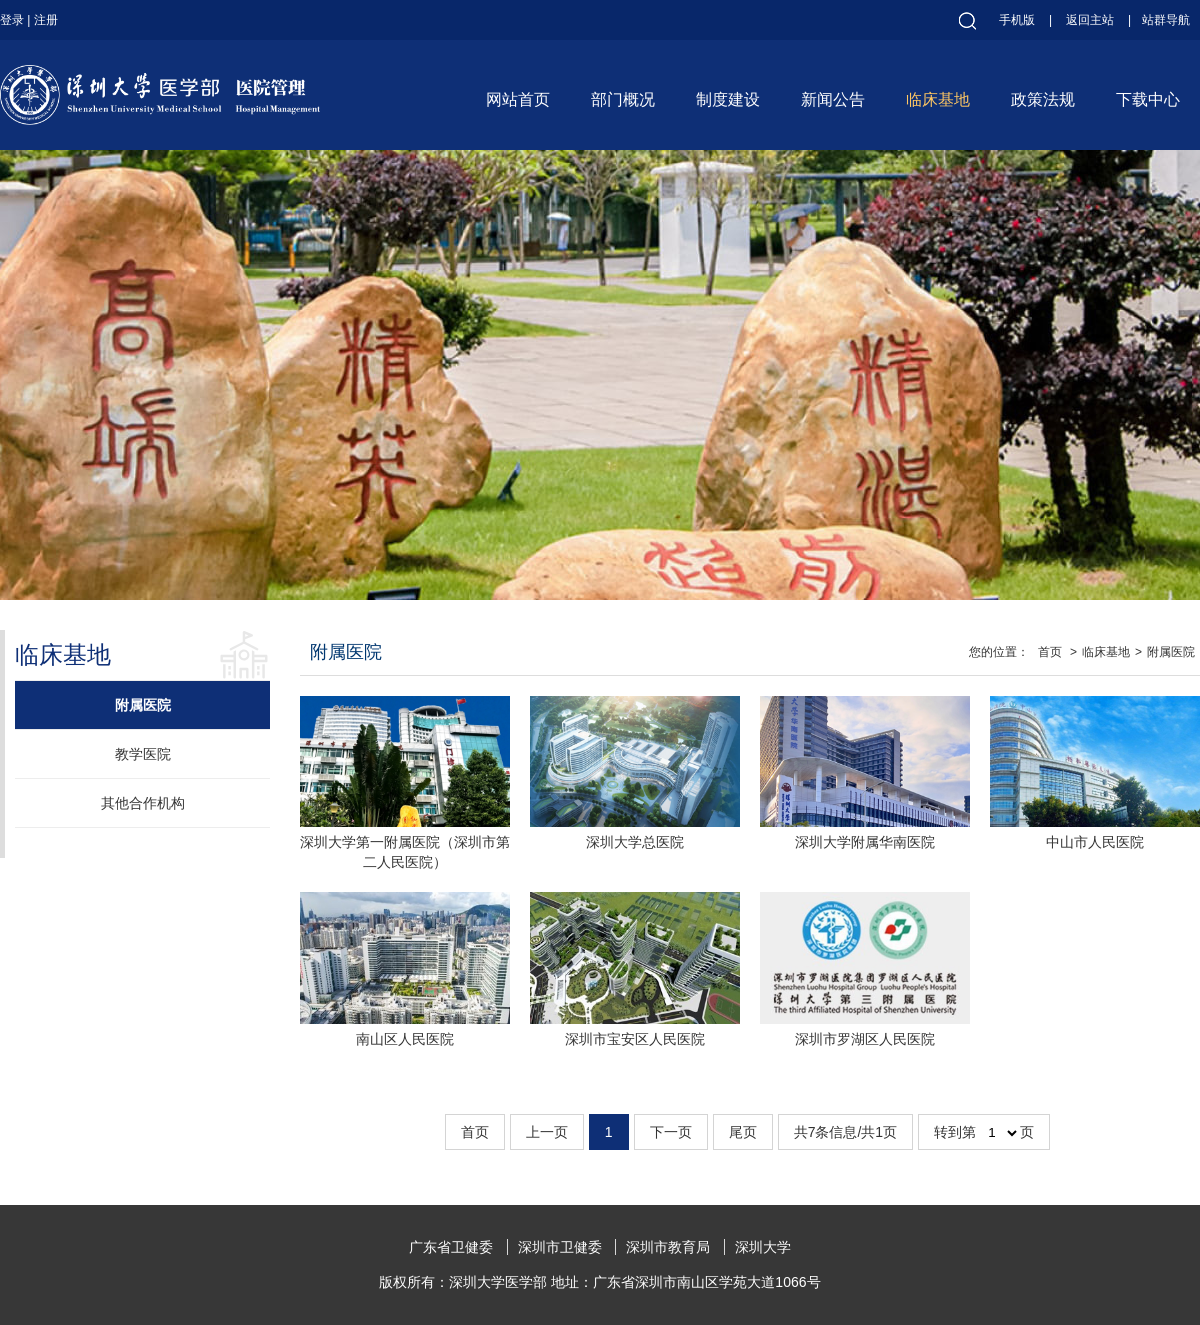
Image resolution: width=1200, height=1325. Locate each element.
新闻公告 (833, 99)
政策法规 (1043, 99)
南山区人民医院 (405, 1039)
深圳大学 (763, 1247)
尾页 (743, 1132)
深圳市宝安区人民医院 (635, 1039)
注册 (46, 20)
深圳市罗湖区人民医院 (865, 1039)
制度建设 (728, 99)
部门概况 (623, 99)
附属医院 (143, 705)
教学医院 (143, 754)
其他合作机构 (143, 803)
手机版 (1017, 20)
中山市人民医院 (1095, 842)
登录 (12, 20)
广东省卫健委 (451, 1247)
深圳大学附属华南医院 (865, 842)
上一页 (547, 1132)
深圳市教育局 (668, 1247)
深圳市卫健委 (560, 1247)
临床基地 (938, 99)
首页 (1050, 652)
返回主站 (1090, 20)
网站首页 (518, 99)
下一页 (671, 1132)
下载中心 (1148, 99)
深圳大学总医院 (635, 842)
